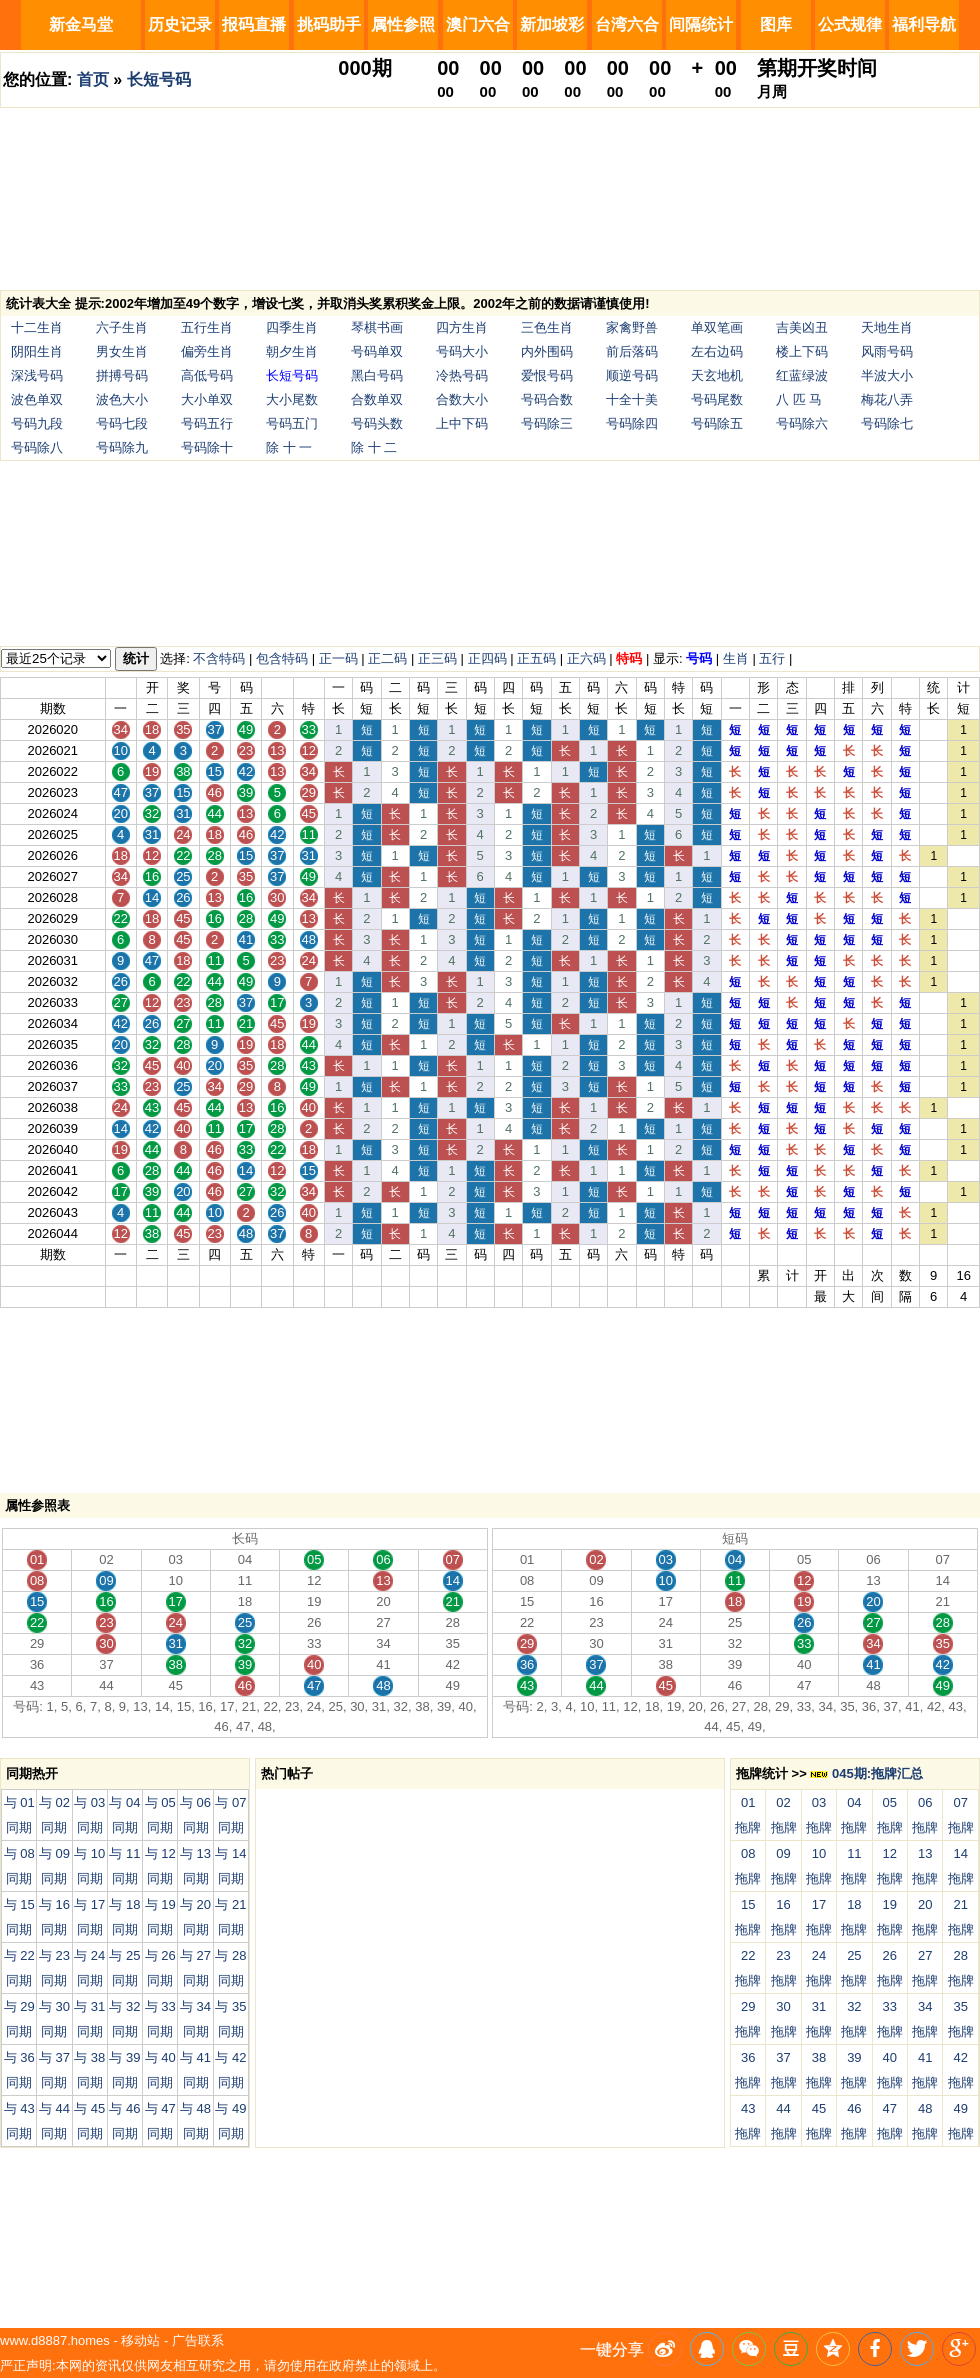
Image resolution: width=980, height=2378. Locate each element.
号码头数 (377, 423)
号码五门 (292, 423)
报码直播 (254, 24)
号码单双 (377, 351)
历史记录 (180, 24)
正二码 (387, 658)
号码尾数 (717, 399)
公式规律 (850, 24)
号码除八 (37, 447)
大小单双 (207, 399)
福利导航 (924, 24)
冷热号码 (462, 375)
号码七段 (122, 423)
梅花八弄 (887, 399)
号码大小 (462, 351)
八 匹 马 (799, 399)
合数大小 (462, 399)
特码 (629, 658)
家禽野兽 (632, 327)
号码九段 (37, 423)
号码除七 (887, 423)
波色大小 (122, 399)
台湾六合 (627, 24)
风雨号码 (887, 351)
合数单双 (377, 399)
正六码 (586, 658)
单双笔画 (717, 327)
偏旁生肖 (207, 351)
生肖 (736, 658)
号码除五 (717, 423)
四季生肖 (292, 327)
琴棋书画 (377, 327)
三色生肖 (547, 327)
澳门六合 (478, 24)
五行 (772, 658)
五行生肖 (207, 327)
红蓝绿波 (802, 375)
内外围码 (547, 351)
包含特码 (282, 658)
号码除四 (632, 423)
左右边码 (717, 351)
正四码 (487, 658)
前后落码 (632, 351)
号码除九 (122, 447)
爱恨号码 (547, 375)
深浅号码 (37, 375)
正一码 (338, 658)
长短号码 (159, 79)
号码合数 (547, 399)
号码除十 (207, 447)
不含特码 (219, 658)
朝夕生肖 (292, 351)
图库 (776, 24)
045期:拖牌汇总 (866, 1773)
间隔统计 (701, 24)
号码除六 (802, 423)
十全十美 (632, 399)
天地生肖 (887, 327)
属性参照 (403, 24)
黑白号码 (377, 375)
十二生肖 (37, 327)
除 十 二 (374, 447)
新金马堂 (81, 24)
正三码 (437, 658)
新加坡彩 (552, 24)
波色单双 (37, 399)
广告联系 (198, 2340)
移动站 (140, 2340)
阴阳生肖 (37, 351)
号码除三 (547, 423)
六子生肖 (122, 327)
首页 (93, 79)
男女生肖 (122, 351)
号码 (699, 658)
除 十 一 (289, 447)
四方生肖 (462, 327)
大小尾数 (292, 399)
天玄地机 (717, 375)
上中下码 (462, 423)
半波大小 (887, 375)
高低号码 (207, 375)
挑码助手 (329, 24)
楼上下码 (802, 351)
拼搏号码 (122, 375)
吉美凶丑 (802, 327)
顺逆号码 (632, 375)
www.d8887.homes (55, 2340)
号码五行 (207, 423)
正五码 (536, 658)
